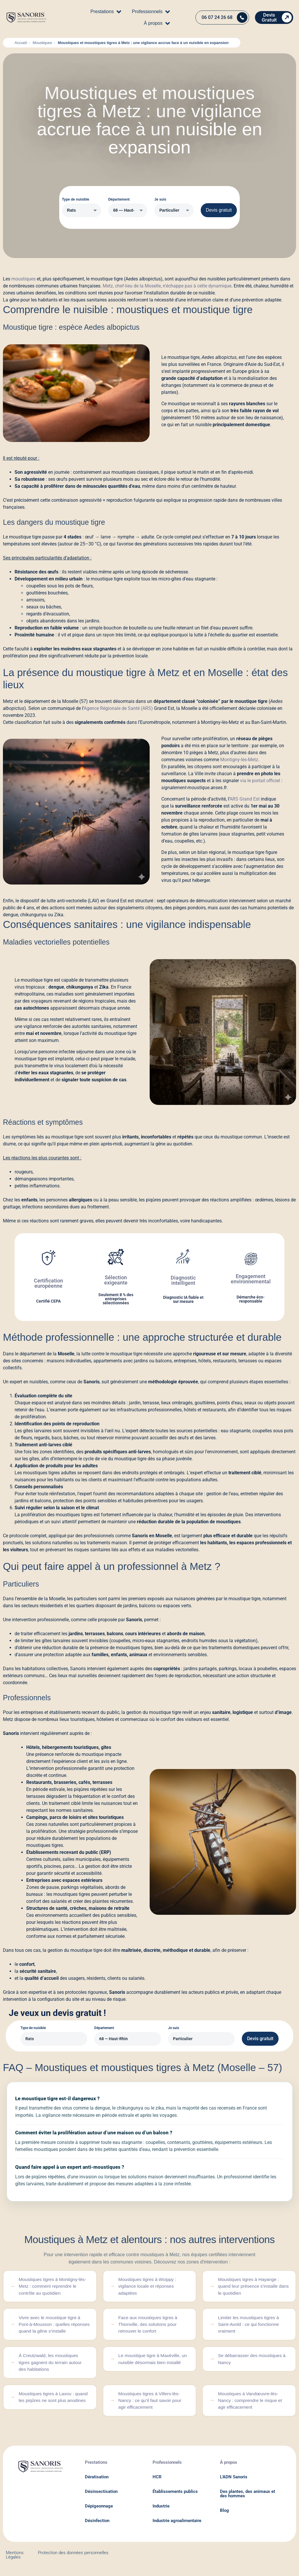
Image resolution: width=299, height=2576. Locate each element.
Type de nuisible (75, 199)
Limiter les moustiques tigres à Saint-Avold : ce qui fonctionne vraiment (249, 2326)
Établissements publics (175, 2497)
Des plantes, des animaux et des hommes (247, 2500)
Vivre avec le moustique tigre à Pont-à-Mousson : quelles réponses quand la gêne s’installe (54, 2326)
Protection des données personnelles (73, 2559)
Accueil (21, 43)
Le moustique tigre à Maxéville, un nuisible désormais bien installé (151, 2366)
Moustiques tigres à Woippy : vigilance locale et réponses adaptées (149, 2286)
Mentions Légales (15, 2561)
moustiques (23, 279)
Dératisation (97, 2483)
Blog (224, 2516)
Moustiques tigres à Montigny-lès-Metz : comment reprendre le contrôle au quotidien (54, 2286)
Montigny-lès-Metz (239, 759)
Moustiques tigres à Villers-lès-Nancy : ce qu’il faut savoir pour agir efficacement (151, 2405)
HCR (157, 2483)
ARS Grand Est (245, 799)
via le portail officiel (260, 780)
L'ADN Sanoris (233, 2483)
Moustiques (42, 43)
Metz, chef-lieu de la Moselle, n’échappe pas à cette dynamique (167, 286)
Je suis (160, 199)
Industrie (161, 2512)
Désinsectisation (101, 2497)
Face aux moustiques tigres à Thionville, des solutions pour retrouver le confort (149, 2326)
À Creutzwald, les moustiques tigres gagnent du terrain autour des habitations (51, 2366)
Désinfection (97, 2527)
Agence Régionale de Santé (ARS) (118, 708)
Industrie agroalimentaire (177, 2527)
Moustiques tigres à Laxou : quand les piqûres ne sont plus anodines (51, 2405)
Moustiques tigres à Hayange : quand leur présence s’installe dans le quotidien (249, 2286)
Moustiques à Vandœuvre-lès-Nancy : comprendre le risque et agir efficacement (251, 2405)
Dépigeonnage (99, 2512)
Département (119, 199)
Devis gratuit (219, 210)
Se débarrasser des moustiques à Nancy (253, 2363)
